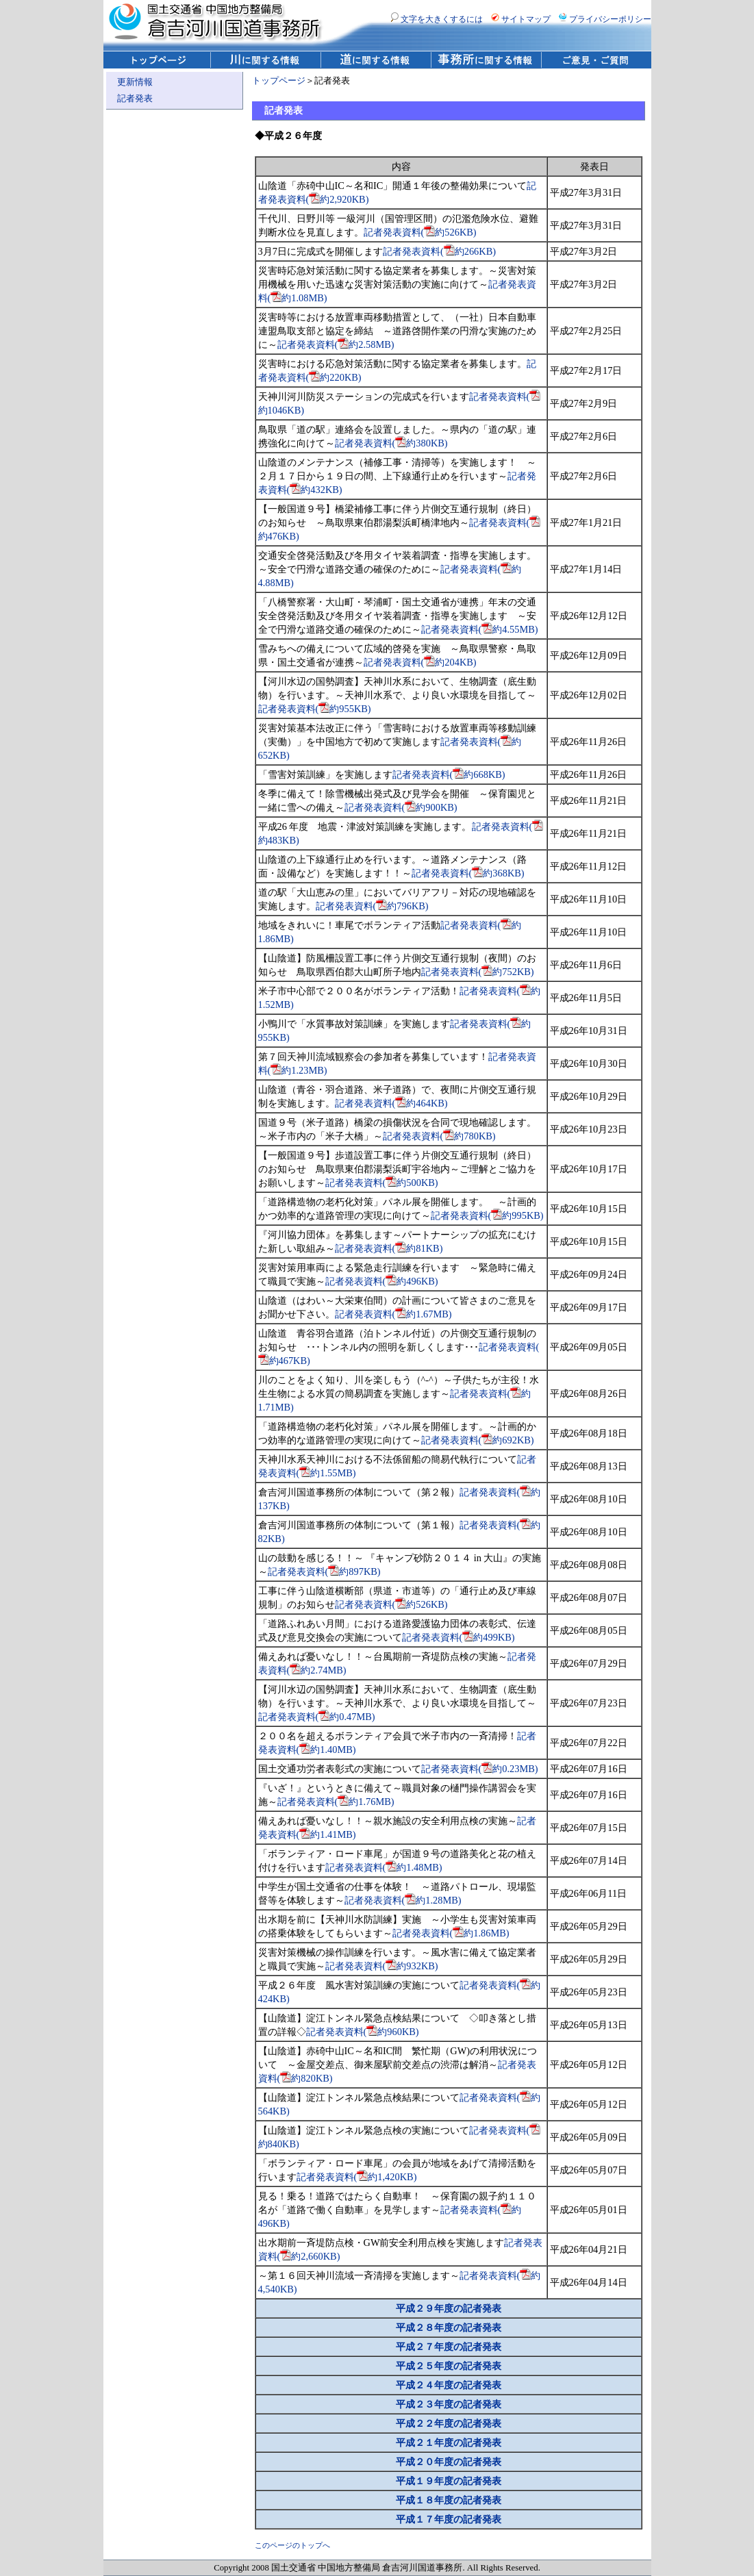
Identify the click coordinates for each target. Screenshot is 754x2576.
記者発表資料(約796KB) (372, 905)
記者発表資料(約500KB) (381, 1182)
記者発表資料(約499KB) (458, 1637)
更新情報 (135, 82)
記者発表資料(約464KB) (391, 1103)
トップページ (278, 81)
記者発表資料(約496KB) (381, 1281)
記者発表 (135, 98)
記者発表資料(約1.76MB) (335, 1801)
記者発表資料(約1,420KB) (357, 2176)
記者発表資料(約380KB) (391, 443)
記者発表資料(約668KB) (448, 774)
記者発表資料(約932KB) (381, 1965)
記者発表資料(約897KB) (324, 1571)
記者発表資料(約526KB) (420, 232)
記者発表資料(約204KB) (420, 662)
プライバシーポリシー (605, 19)
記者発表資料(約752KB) (477, 971)
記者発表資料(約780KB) (439, 1136)
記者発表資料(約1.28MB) (403, 1900)
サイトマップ (521, 19)
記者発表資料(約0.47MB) (316, 1716)
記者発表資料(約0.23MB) (479, 1768)
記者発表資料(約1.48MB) (383, 1867)
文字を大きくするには (436, 19)
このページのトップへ (292, 2545)
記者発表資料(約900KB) (400, 807)
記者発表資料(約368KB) (468, 873)
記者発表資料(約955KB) (314, 708)
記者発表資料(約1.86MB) (451, 1933)
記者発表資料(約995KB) (487, 1215)
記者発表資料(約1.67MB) (393, 1314)
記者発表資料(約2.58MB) (335, 344)
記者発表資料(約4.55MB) (479, 629)
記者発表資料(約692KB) (477, 1440)
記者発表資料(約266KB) (439, 251)
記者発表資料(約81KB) (389, 1248)
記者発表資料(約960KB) (362, 2031)
